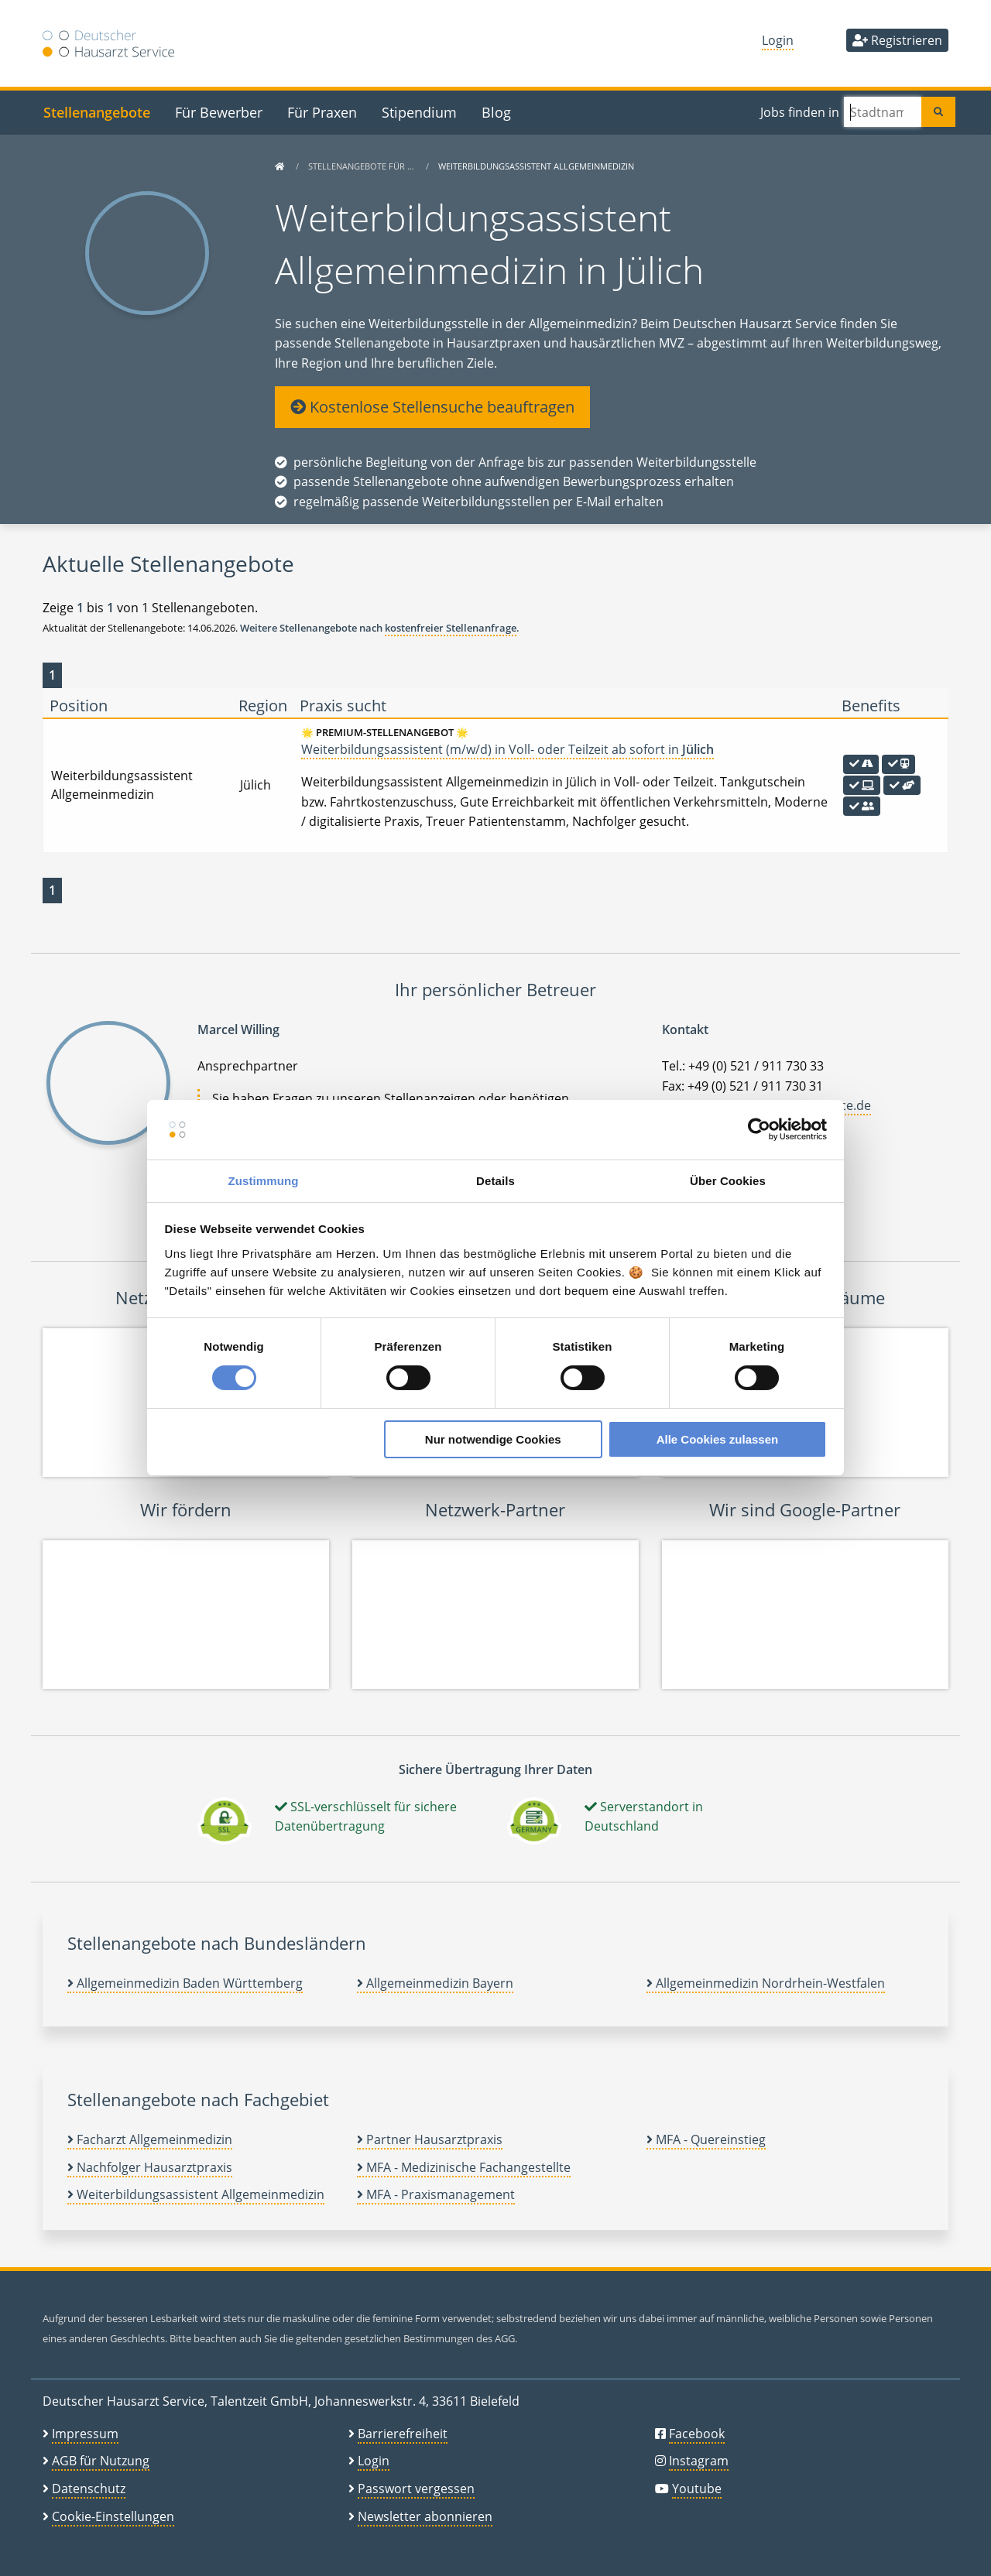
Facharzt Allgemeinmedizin (149, 2139)
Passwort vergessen (416, 2488)
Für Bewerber (218, 112)
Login (778, 40)
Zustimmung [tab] (263, 1180)
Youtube (697, 2488)
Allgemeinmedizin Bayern (435, 1983)
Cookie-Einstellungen (113, 2516)
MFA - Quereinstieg (706, 2139)
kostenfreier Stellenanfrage (450, 628)
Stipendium (419, 112)
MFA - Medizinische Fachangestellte (464, 2167)
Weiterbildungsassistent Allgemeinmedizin (195, 2194)
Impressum (85, 2433)
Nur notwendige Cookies (493, 1439)
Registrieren (897, 40)
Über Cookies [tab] (728, 1180)
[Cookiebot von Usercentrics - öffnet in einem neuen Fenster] (759, 1129)
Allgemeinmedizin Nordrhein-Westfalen (765, 1983)
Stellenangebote (96, 112)
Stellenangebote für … (362, 166)
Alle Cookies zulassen (718, 1439)
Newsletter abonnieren (425, 2516)
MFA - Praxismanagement (436, 2194)
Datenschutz (88, 2488)
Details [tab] (495, 1180)
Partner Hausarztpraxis (429, 2139)
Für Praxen (322, 112)
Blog (496, 112)
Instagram (699, 2460)
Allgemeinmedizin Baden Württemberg (185, 1983)
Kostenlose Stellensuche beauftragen (432, 406)
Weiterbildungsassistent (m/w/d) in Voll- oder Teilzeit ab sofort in (507, 749)
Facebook (697, 2433)
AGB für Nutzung (100, 2460)
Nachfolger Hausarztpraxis (149, 2167)
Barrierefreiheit (402, 2433)
